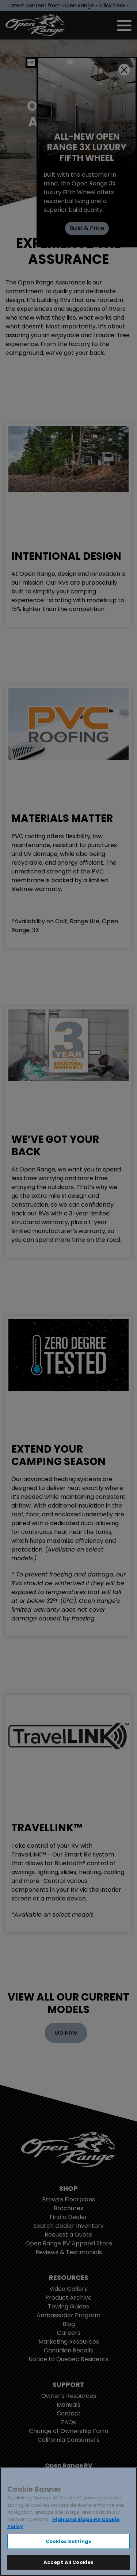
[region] (68, 2522)
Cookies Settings (68, 2541)
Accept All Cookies (68, 2562)
